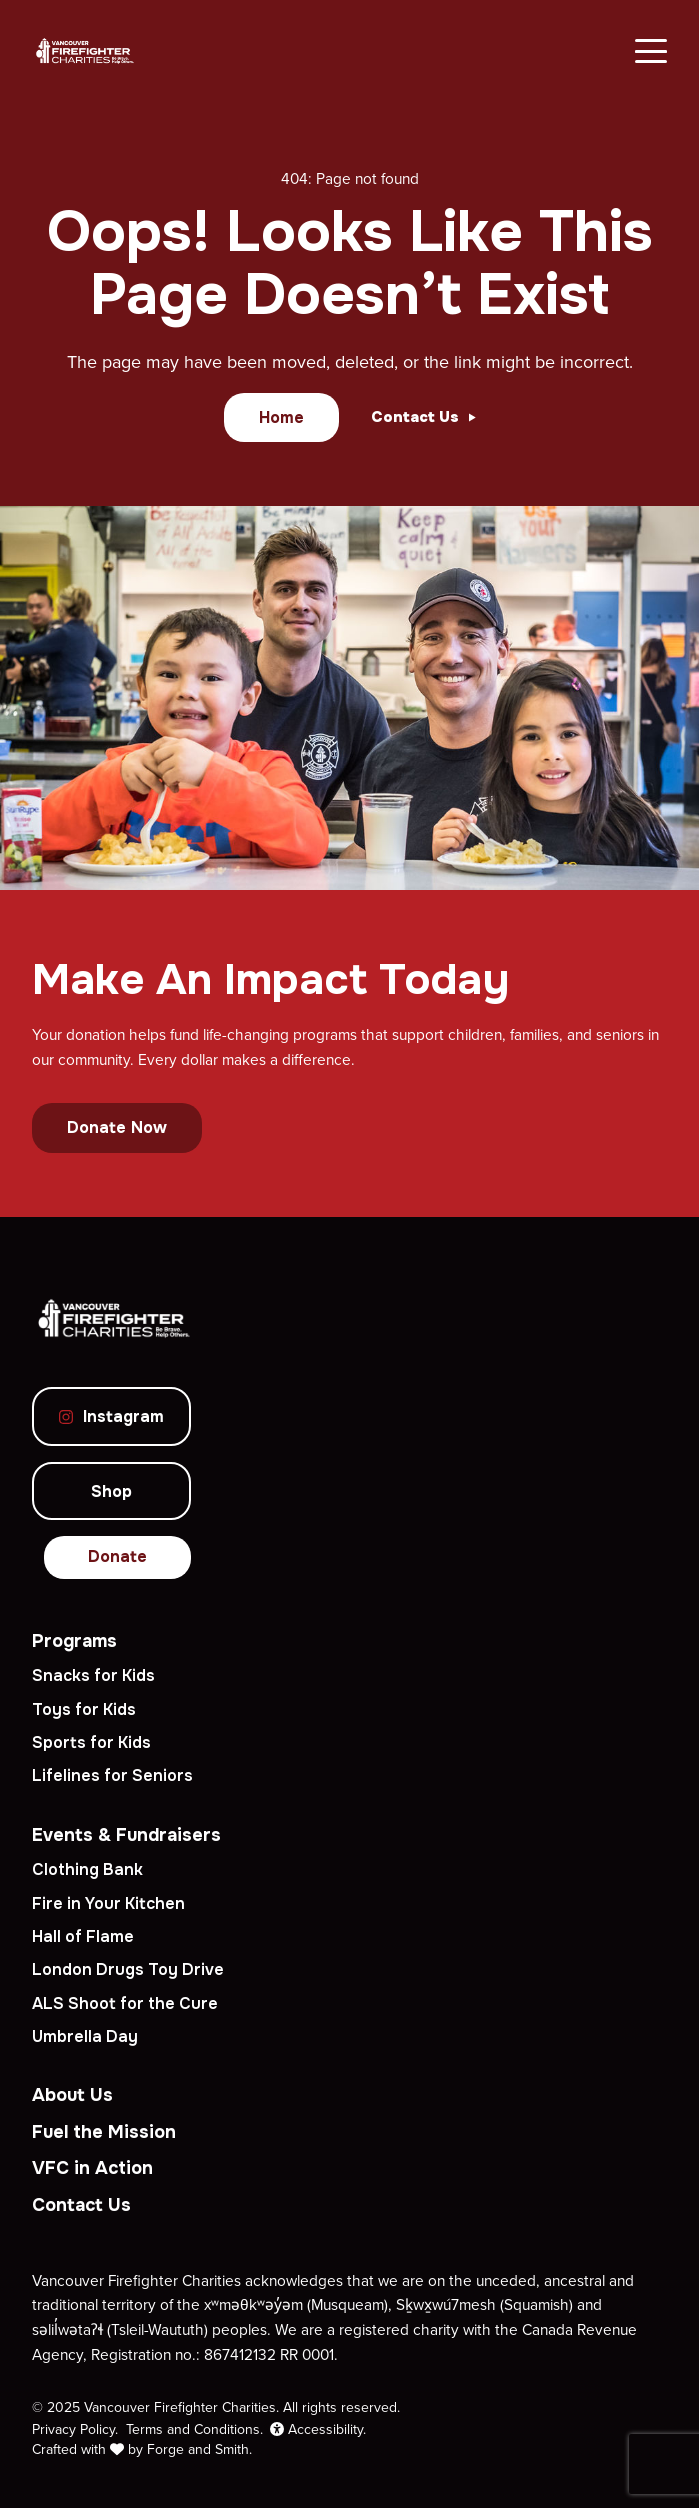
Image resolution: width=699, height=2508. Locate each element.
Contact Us (81, 2205)
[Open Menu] (651, 51)
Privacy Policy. (75, 2429)
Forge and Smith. (199, 2449)
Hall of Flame (83, 1936)
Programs (74, 1641)
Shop (111, 1491)
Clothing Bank (87, 1869)
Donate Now (117, 1127)
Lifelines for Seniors (112, 1775)
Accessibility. (318, 2429)
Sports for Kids (91, 1742)
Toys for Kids (84, 1709)
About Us (72, 2095)
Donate (117, 1556)
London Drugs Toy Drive (128, 1969)
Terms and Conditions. (194, 2429)
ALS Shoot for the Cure (125, 2003)
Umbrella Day (85, 2036)
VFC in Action (92, 2168)
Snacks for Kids (93, 1675)
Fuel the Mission (104, 2132)
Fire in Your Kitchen (108, 1903)
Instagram (111, 1416)
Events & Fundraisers (126, 1835)
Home (281, 417)
